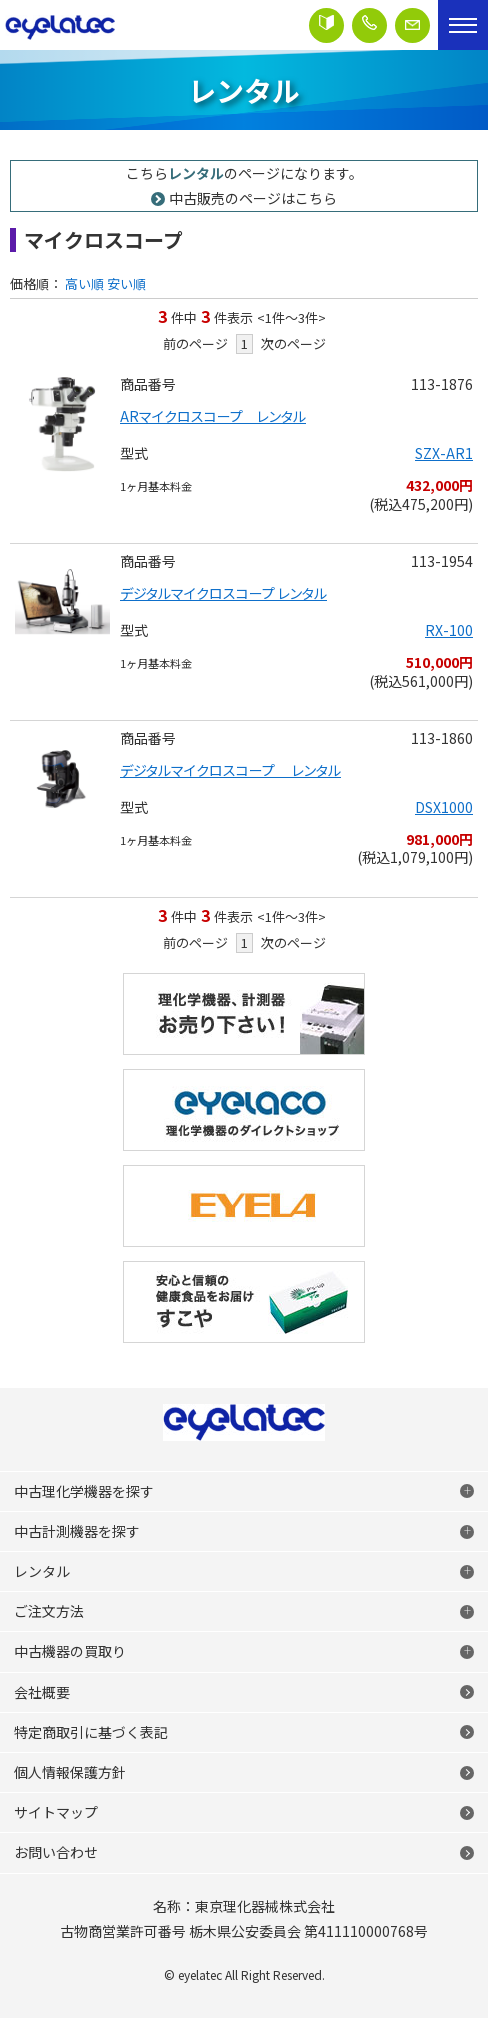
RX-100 (449, 630)
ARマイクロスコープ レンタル (213, 416)
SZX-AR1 (444, 453)
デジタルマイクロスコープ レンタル (223, 593)
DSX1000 (444, 807)
